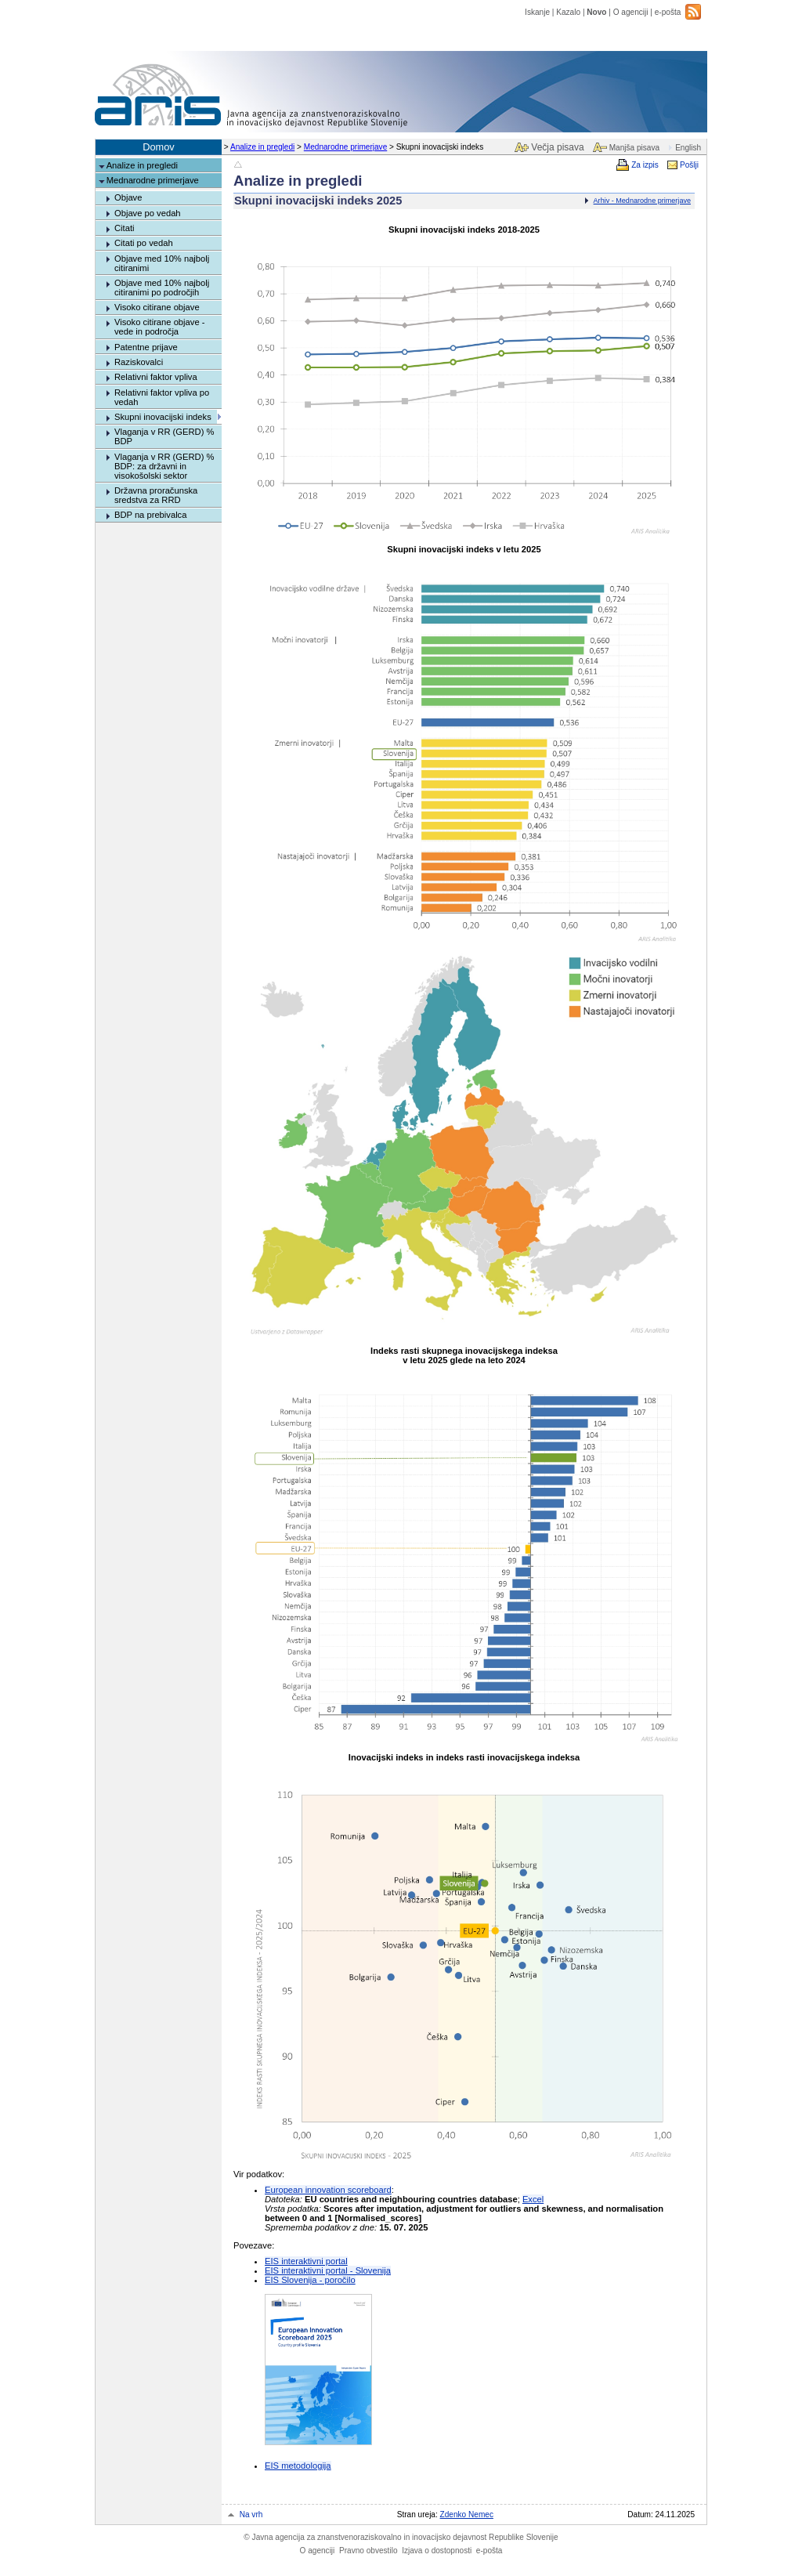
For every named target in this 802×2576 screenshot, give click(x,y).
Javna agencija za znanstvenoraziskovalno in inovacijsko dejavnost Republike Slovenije (401, 2537)
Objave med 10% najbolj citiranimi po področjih (161, 287)
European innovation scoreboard (328, 2189)
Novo (596, 12)
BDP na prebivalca (150, 514)
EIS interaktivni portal (306, 2261)
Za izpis (645, 165)
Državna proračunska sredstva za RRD (155, 495)
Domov (159, 147)
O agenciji (630, 12)
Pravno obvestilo (368, 2550)
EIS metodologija (298, 2465)
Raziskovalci (138, 362)
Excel (533, 2199)
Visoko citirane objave (157, 307)
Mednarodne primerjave (345, 147)
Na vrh (251, 2514)
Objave (128, 197)
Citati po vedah (143, 243)
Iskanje (537, 12)
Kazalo (568, 12)
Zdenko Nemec (466, 2514)
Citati (124, 228)
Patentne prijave (146, 347)
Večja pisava (557, 147)
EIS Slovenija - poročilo (310, 2280)
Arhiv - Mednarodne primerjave (642, 200)
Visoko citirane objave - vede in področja (159, 326)
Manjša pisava (634, 147)
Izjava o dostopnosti (436, 2550)
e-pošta (668, 12)
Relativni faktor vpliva (155, 377)
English (688, 147)
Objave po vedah (147, 213)
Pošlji (689, 165)
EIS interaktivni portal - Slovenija (328, 2270)
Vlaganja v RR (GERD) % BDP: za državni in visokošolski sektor (164, 466)
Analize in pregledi (262, 147)
